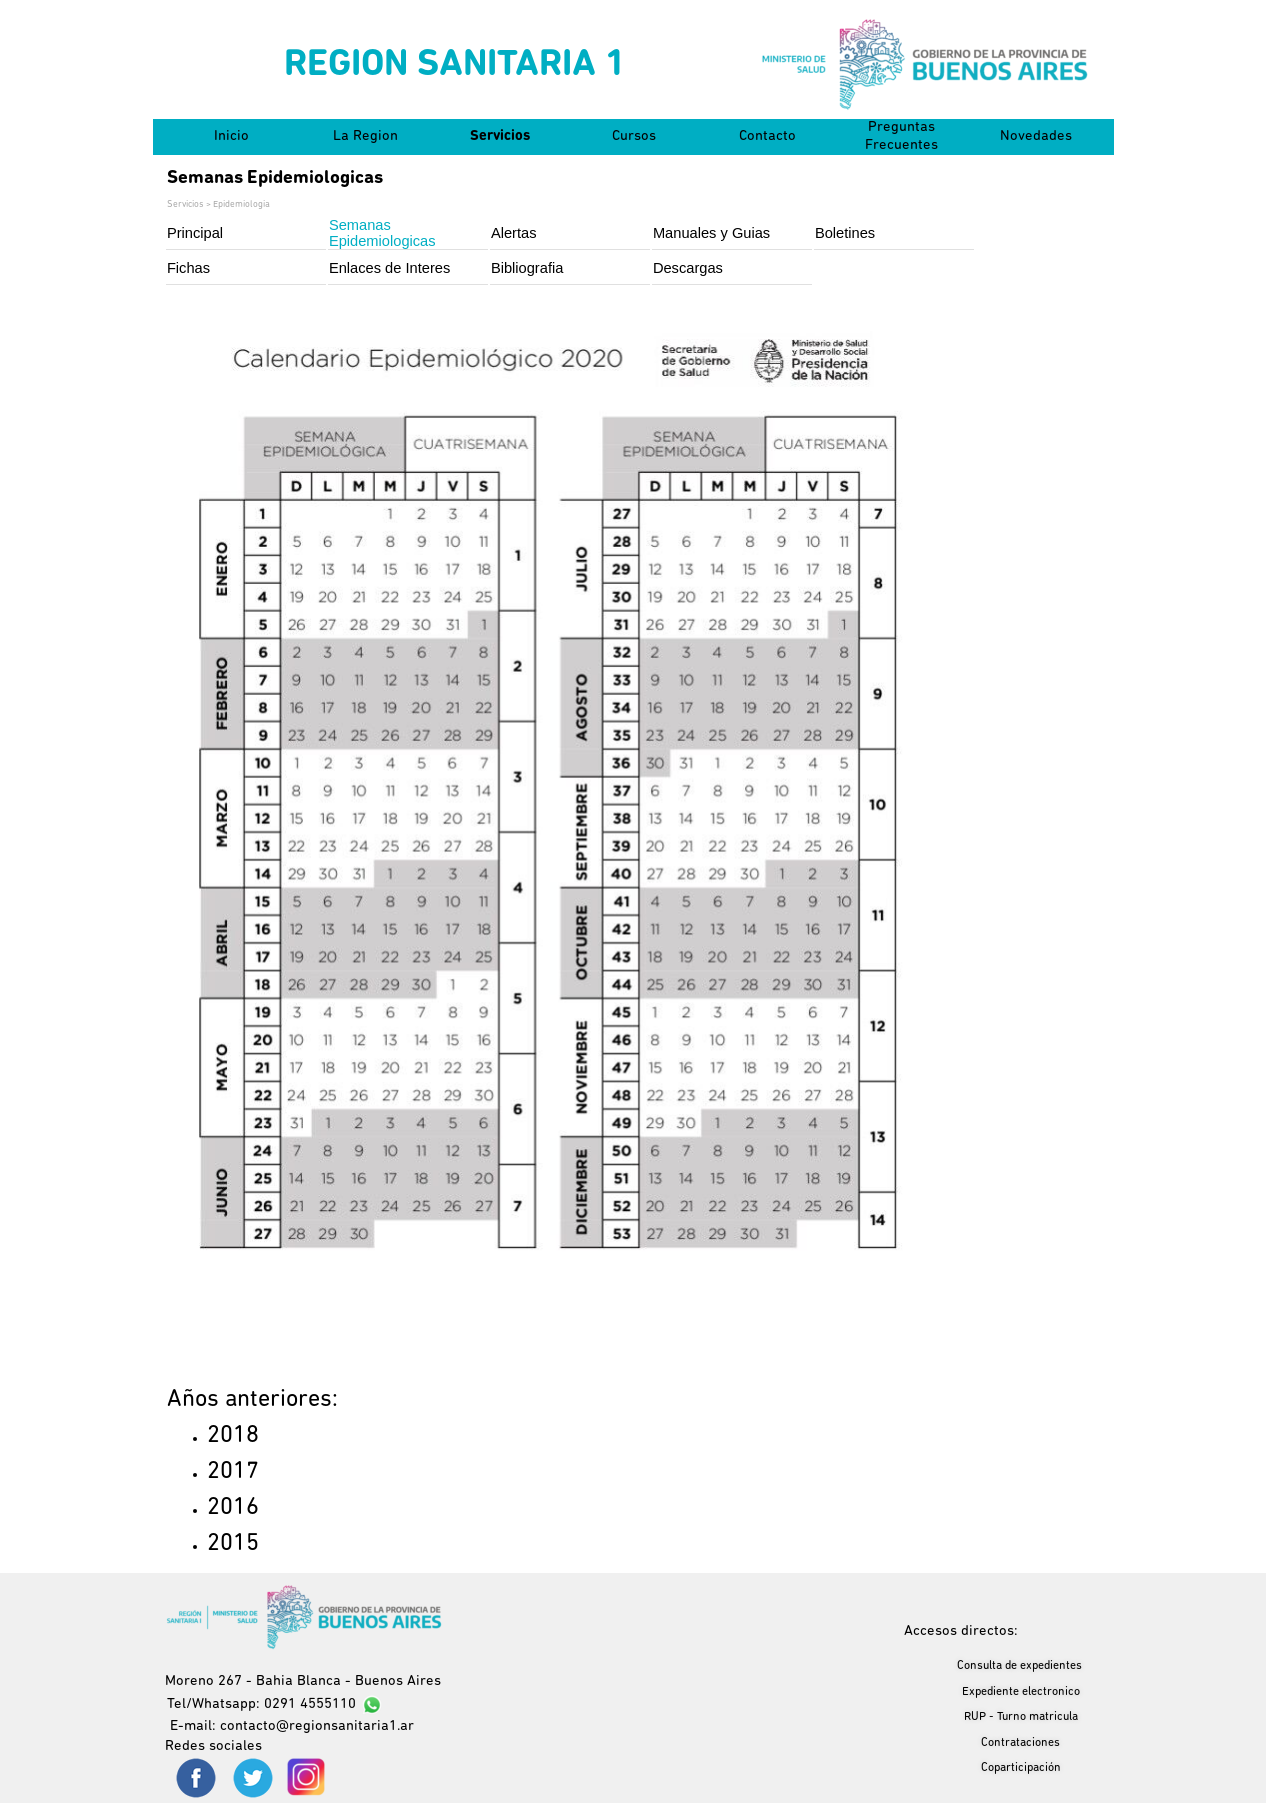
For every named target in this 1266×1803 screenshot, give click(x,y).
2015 (233, 1544)
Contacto (767, 136)
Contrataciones (1020, 1743)
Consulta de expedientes (1019, 1666)
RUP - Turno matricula (1021, 1717)
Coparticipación (1021, 1768)
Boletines (845, 233)
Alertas (514, 233)
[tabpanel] (316, 1472)
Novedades (1036, 136)
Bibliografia (527, 268)
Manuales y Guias (711, 233)
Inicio (231, 136)
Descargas (688, 268)
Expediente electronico (1021, 1692)
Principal (195, 233)
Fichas (188, 268)
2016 (233, 1508)
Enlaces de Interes (389, 268)
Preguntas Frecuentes (901, 136)
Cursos (634, 136)
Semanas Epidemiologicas (382, 233)
